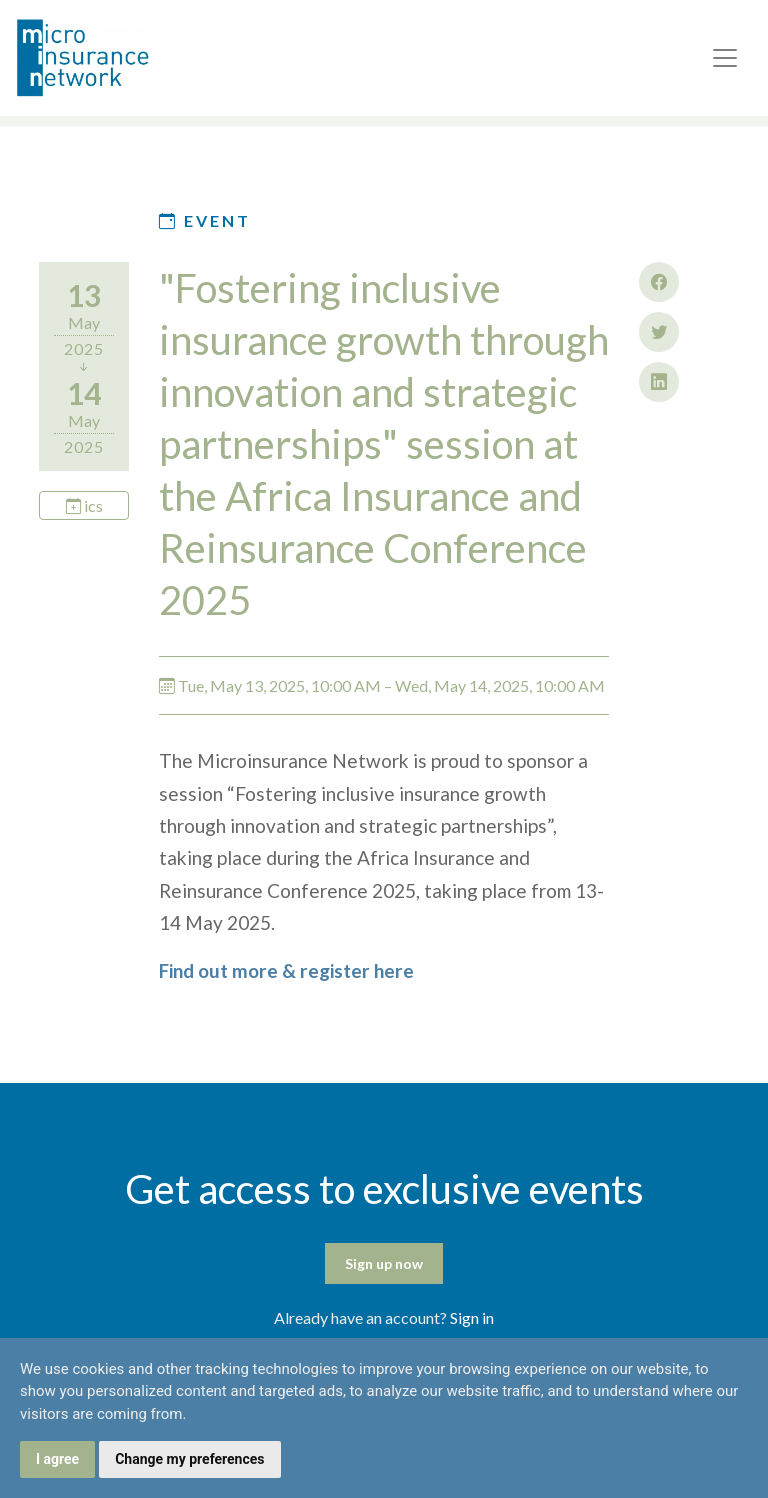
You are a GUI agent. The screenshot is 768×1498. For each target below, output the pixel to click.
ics (84, 505)
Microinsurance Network (116, 58)
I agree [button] (57, 1459)
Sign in (472, 1317)
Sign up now (384, 1263)
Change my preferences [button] (189, 1459)
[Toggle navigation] (725, 58)
